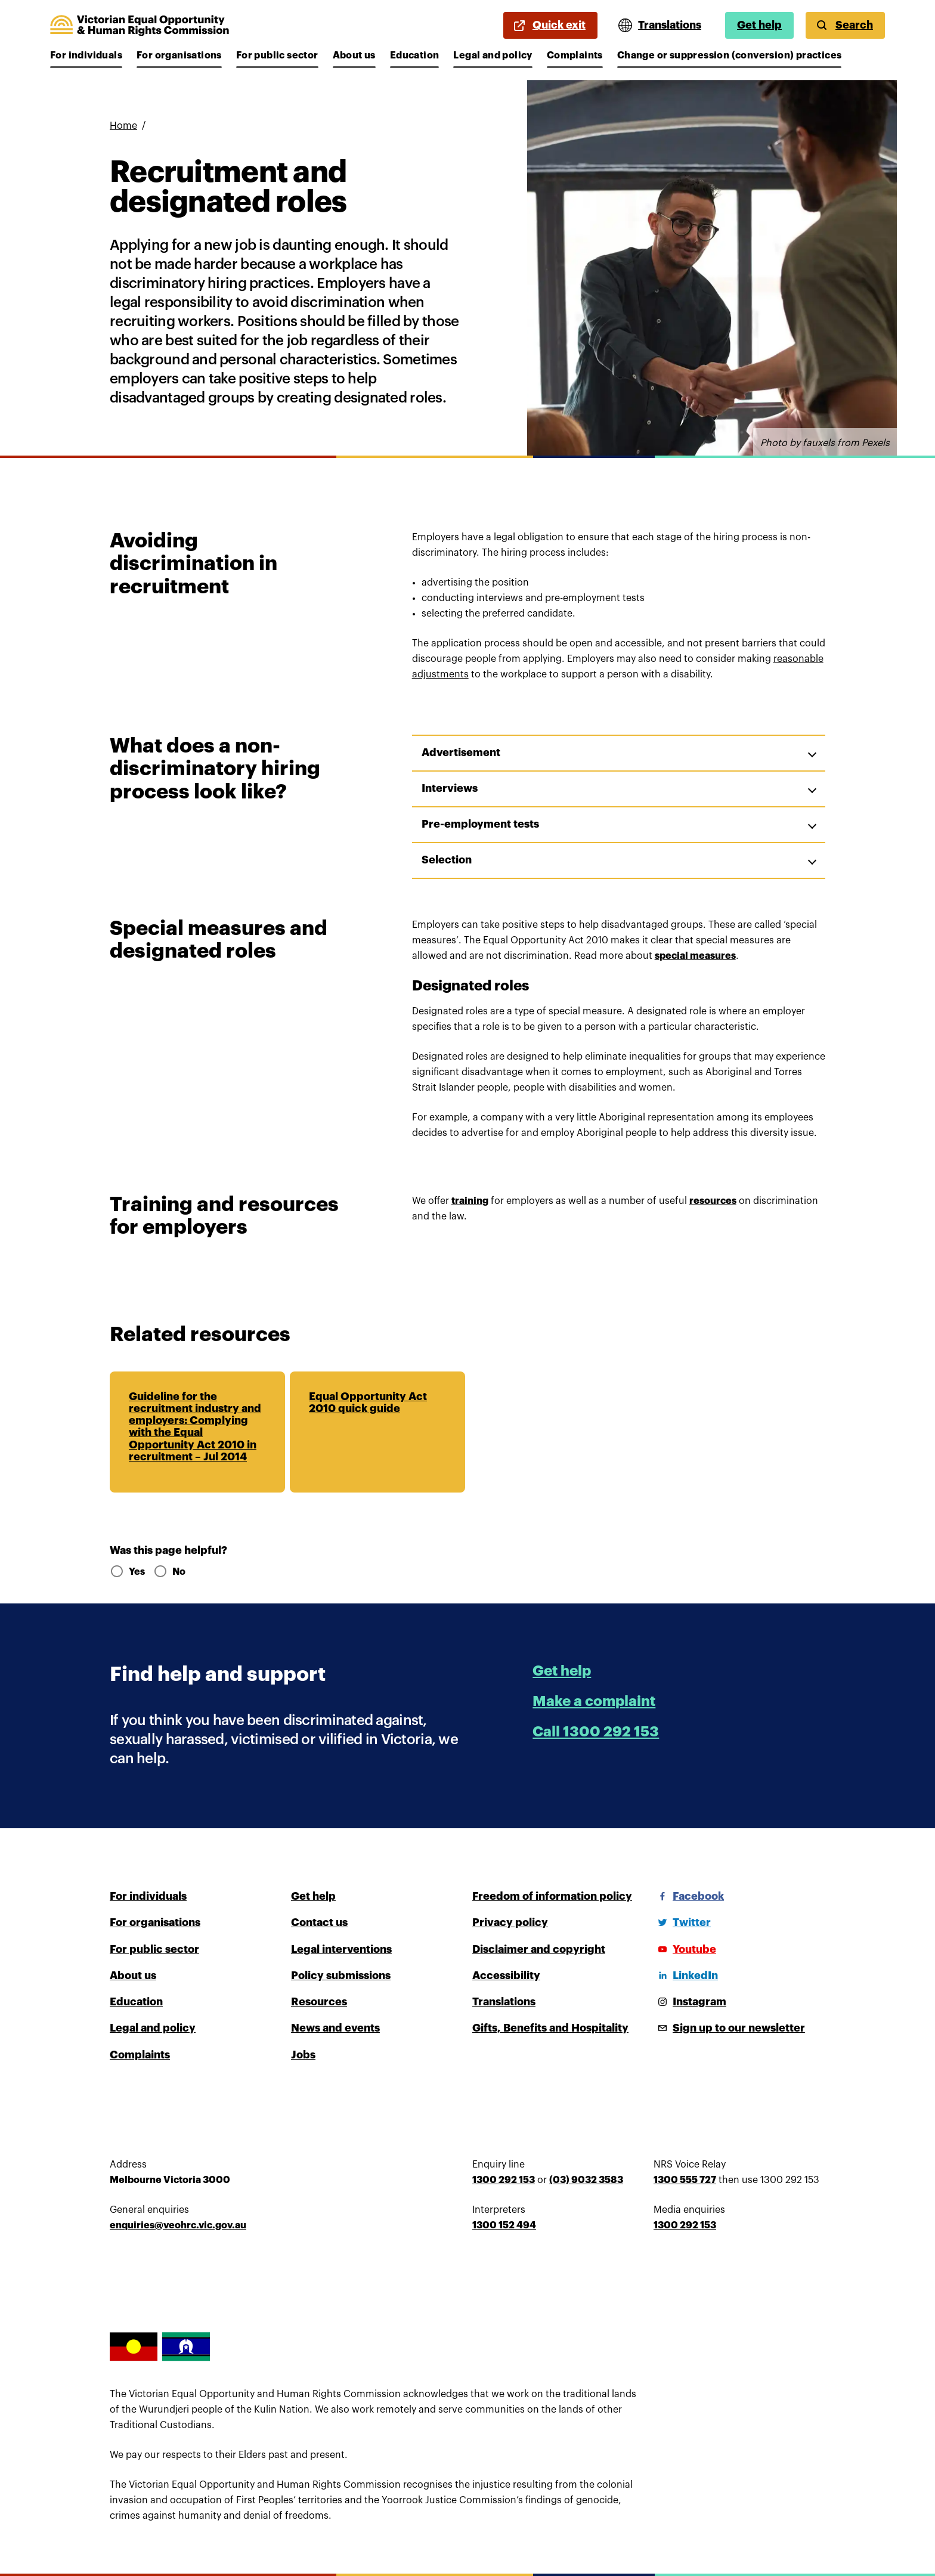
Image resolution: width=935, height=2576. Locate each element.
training (469, 1201)
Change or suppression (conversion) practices (729, 55)
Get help (759, 25)
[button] (618, 753)
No (169, 1572)
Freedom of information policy (552, 1896)
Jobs (303, 2054)
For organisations (179, 55)
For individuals (86, 55)
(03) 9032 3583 (586, 2180)
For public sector (277, 55)
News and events (335, 2028)
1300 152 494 (504, 2225)
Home (123, 126)
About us (354, 55)
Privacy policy (510, 1922)
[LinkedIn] (686, 1975)
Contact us (319, 1922)
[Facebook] (689, 1896)
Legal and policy (492, 55)
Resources (319, 2001)
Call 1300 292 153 (595, 1731)
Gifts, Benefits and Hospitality (550, 2028)
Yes (127, 1572)
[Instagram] (690, 2002)
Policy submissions (341, 1975)
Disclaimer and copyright (538, 1949)
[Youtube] (685, 1949)
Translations (503, 2001)
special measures (695, 956)
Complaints (575, 55)
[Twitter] (682, 1922)
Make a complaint (593, 1701)
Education (414, 55)
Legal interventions (341, 1949)
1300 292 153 (503, 2180)
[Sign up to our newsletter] (729, 2028)
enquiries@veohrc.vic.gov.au (178, 2225)
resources (712, 1201)
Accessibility (506, 1975)
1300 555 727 (685, 2180)
